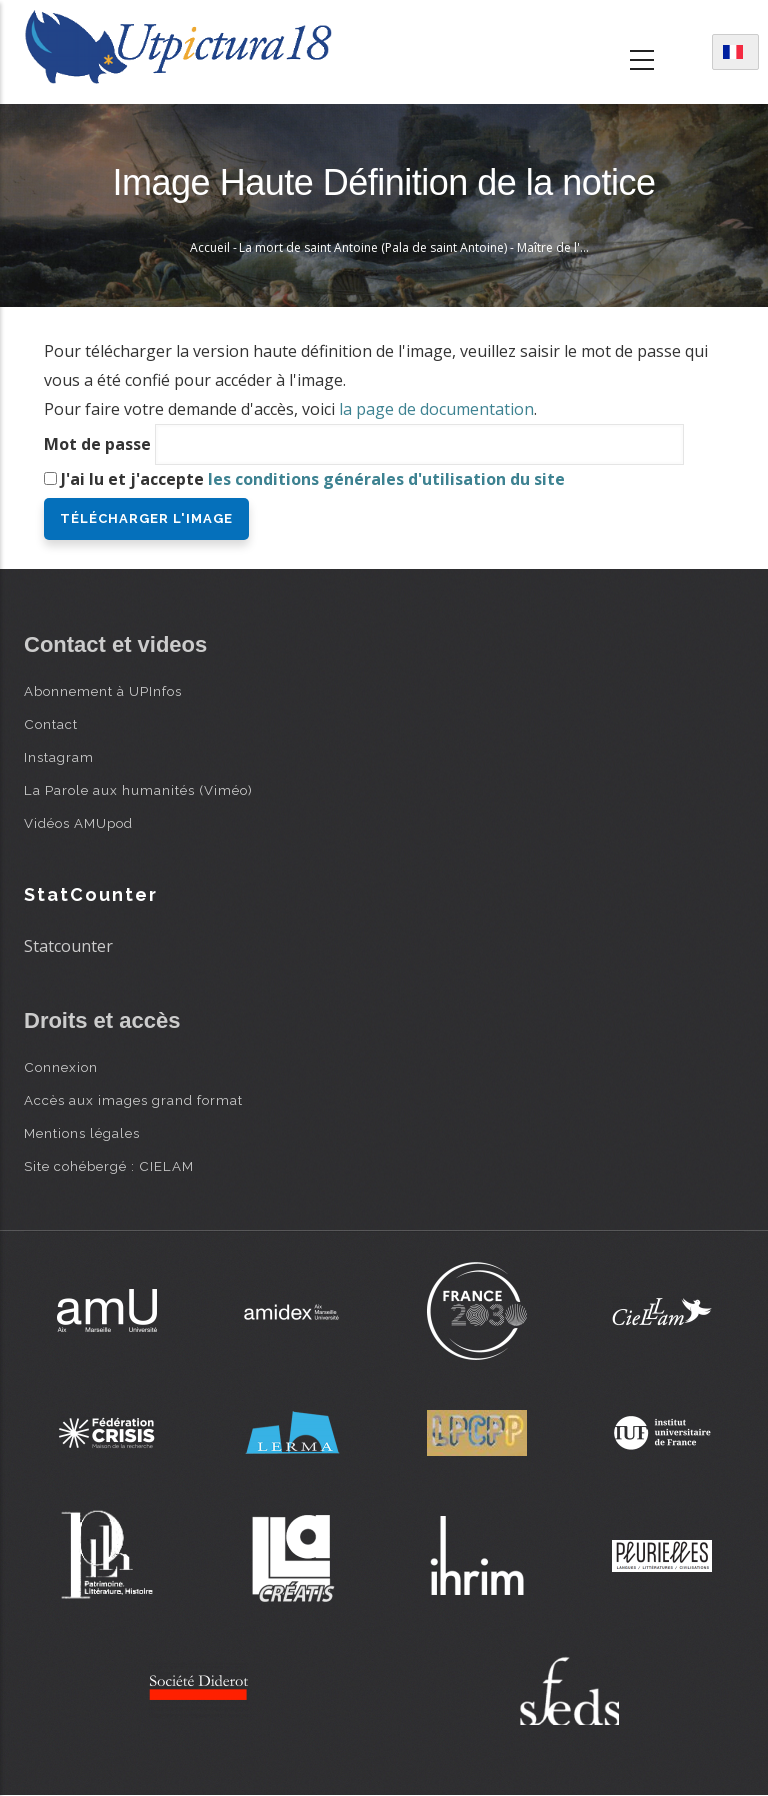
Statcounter (68, 946)
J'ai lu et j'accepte (313, 479)
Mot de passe (97, 444)
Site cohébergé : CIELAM (109, 1166)
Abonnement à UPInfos (103, 691)
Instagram (59, 757)
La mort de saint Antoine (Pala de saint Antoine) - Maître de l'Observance (444, 247)
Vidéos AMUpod (78, 823)
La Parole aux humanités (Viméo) (138, 790)
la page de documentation (436, 409)
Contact (51, 724)
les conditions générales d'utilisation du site (386, 479)
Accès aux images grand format (133, 1100)
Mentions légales (82, 1133)
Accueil (210, 247)
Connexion (61, 1067)
